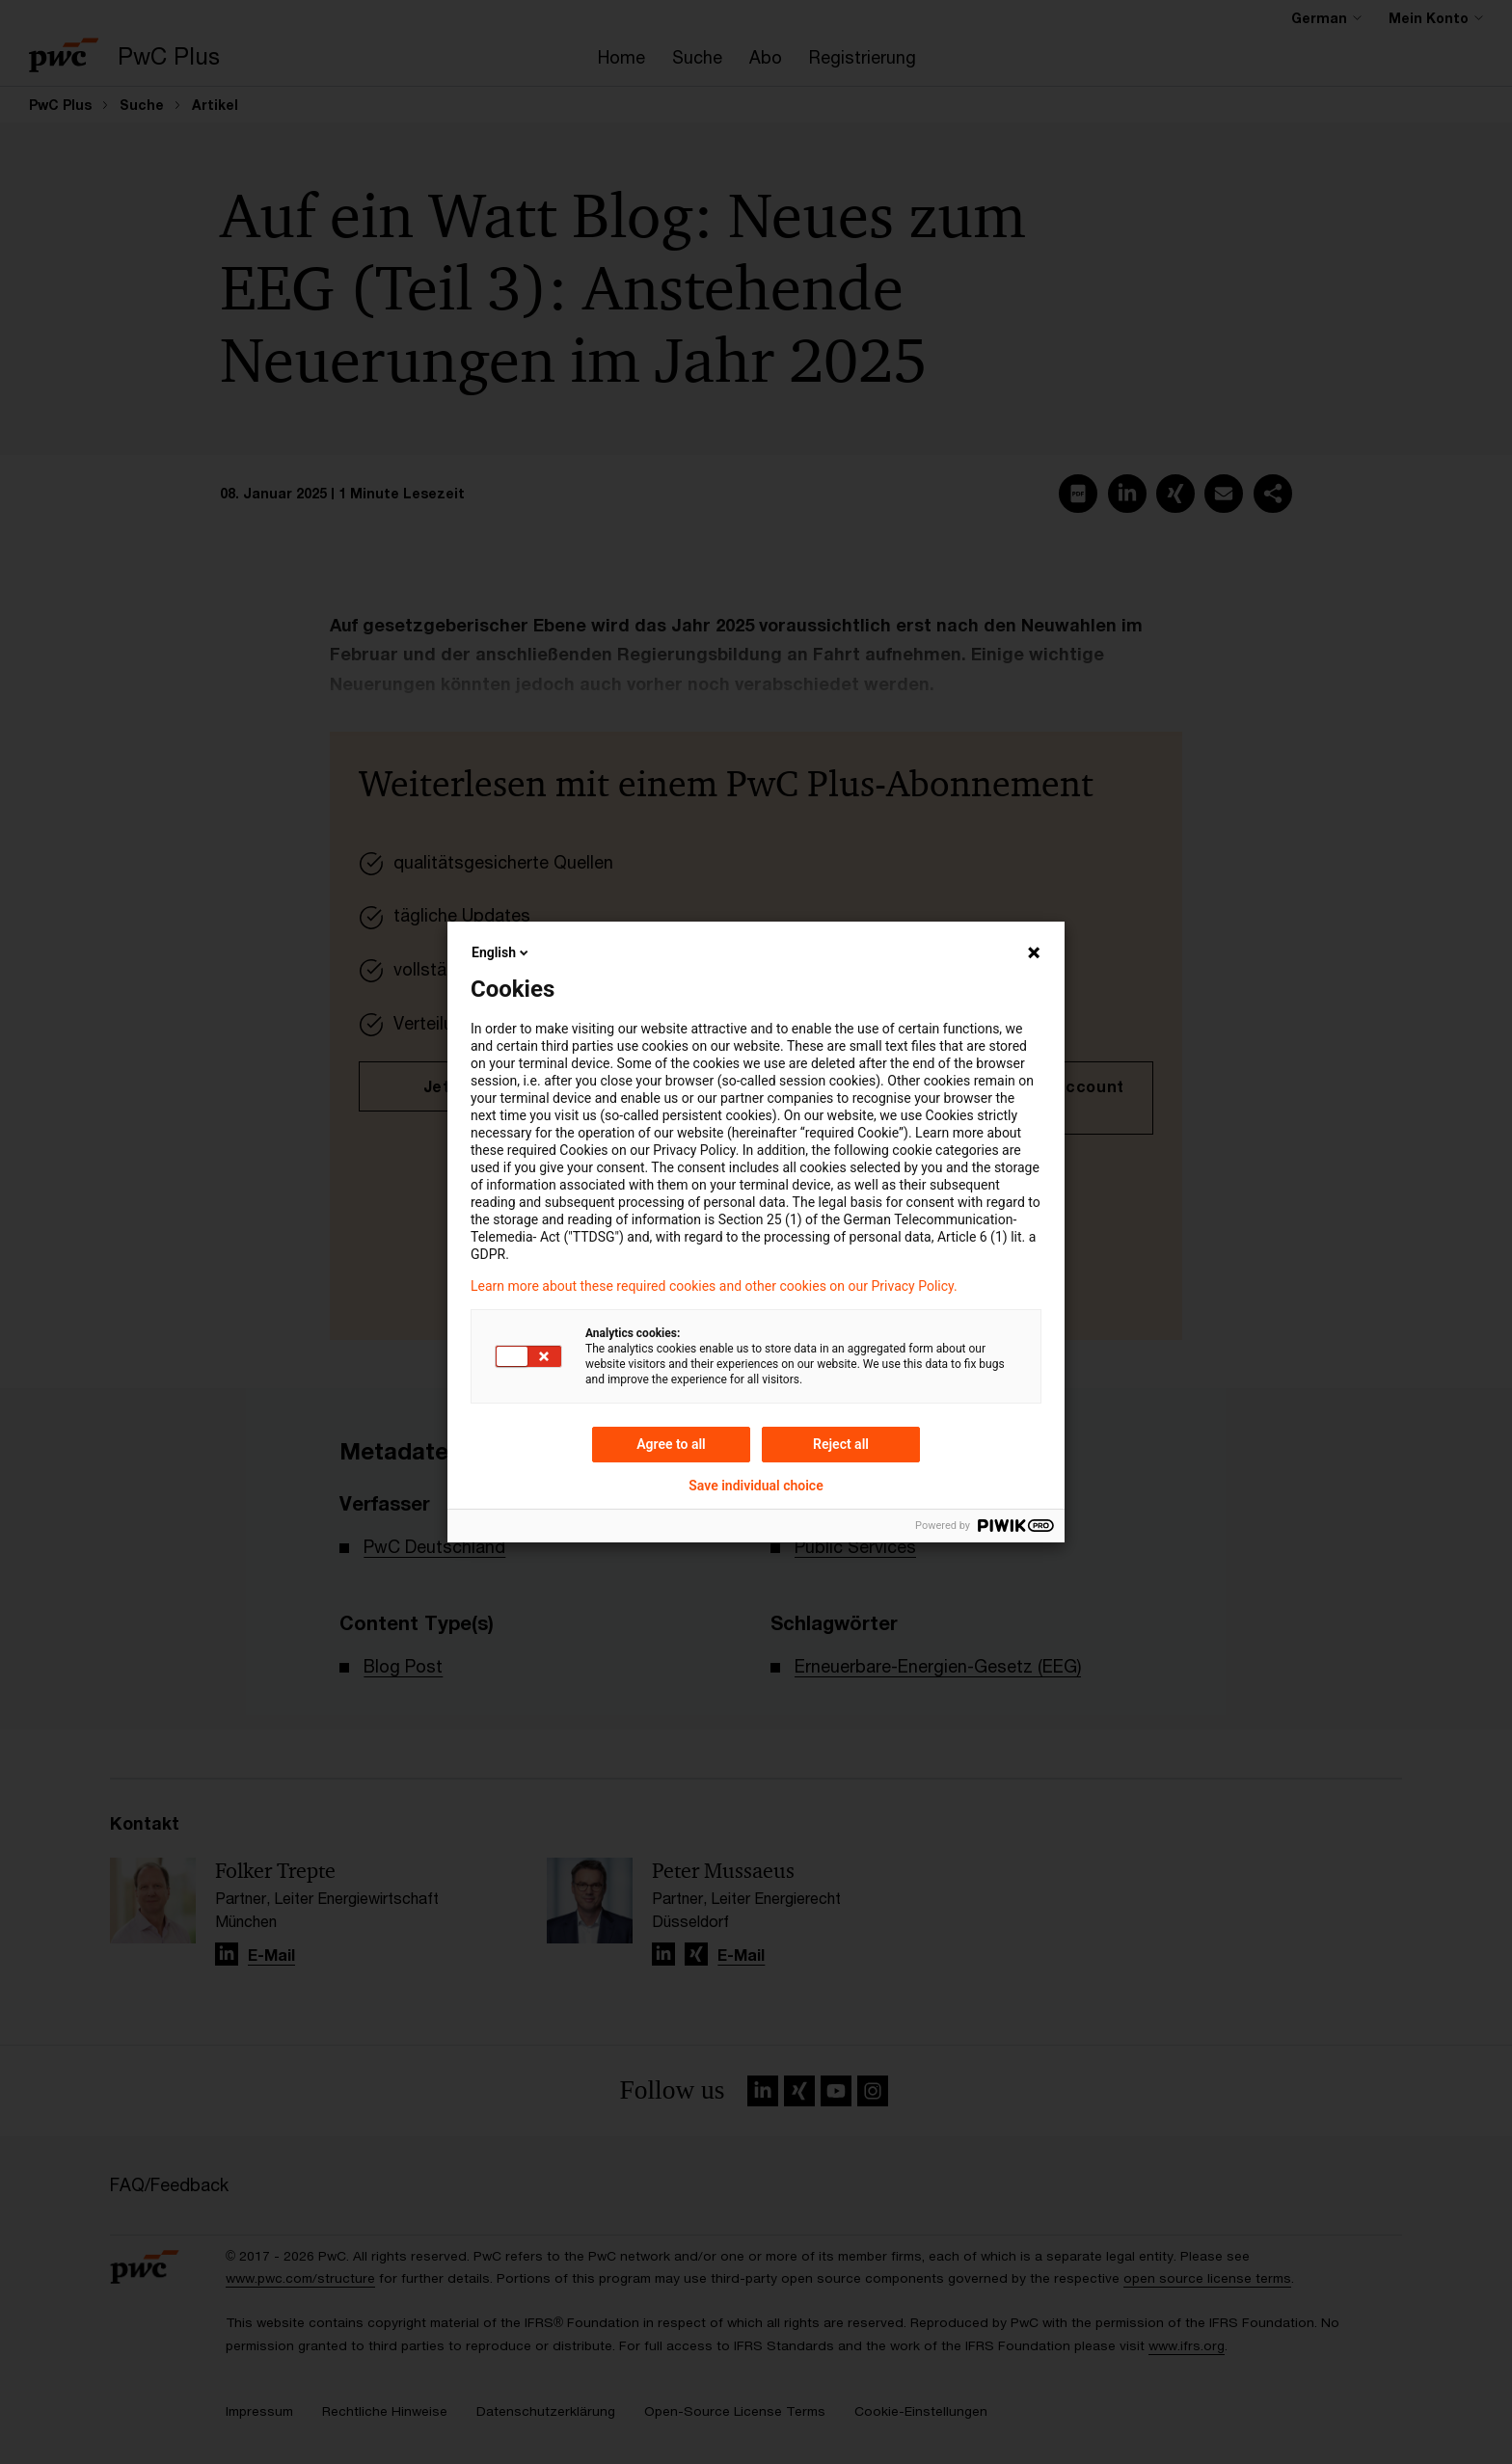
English (501, 952)
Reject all (841, 1444)
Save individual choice (755, 1485)
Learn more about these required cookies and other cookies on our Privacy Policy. (714, 1286)
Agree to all (671, 1444)
